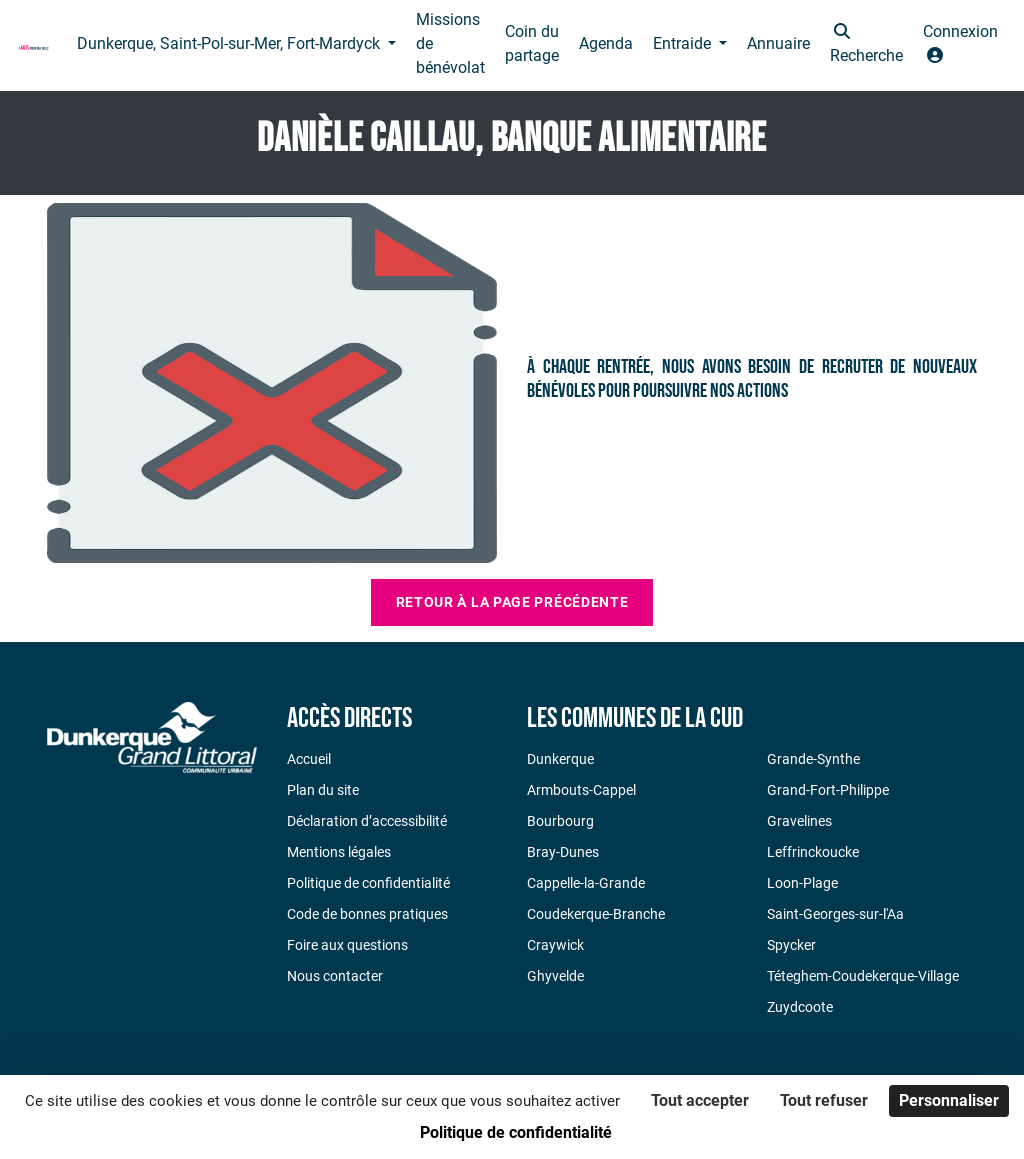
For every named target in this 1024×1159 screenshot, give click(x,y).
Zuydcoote (800, 1007)
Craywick (555, 945)
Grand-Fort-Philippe (828, 790)
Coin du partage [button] (532, 43)
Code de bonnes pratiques (367, 914)
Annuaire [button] (778, 43)
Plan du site (323, 790)
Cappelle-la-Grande (586, 883)
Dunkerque (560, 759)
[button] (866, 45)
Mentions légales (339, 852)
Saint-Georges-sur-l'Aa (835, 914)
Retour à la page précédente (512, 602)
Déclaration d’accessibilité (367, 821)
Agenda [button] (606, 43)
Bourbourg (560, 821)
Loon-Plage (802, 883)
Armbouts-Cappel (581, 790)
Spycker (791, 945)
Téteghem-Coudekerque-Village (863, 976)
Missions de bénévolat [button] (450, 43)
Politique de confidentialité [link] (516, 1132)
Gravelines (799, 821)
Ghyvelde (555, 976)
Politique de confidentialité (368, 883)
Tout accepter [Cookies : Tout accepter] (700, 1100)
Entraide (684, 43)
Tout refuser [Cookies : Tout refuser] (824, 1100)
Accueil (309, 759)
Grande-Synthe (813, 759)
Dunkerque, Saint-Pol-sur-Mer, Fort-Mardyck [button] (230, 43)
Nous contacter (335, 976)
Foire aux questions (347, 945)
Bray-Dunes (563, 852)
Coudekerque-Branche (596, 914)
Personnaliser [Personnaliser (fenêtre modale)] (949, 1100)
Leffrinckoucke (813, 852)
